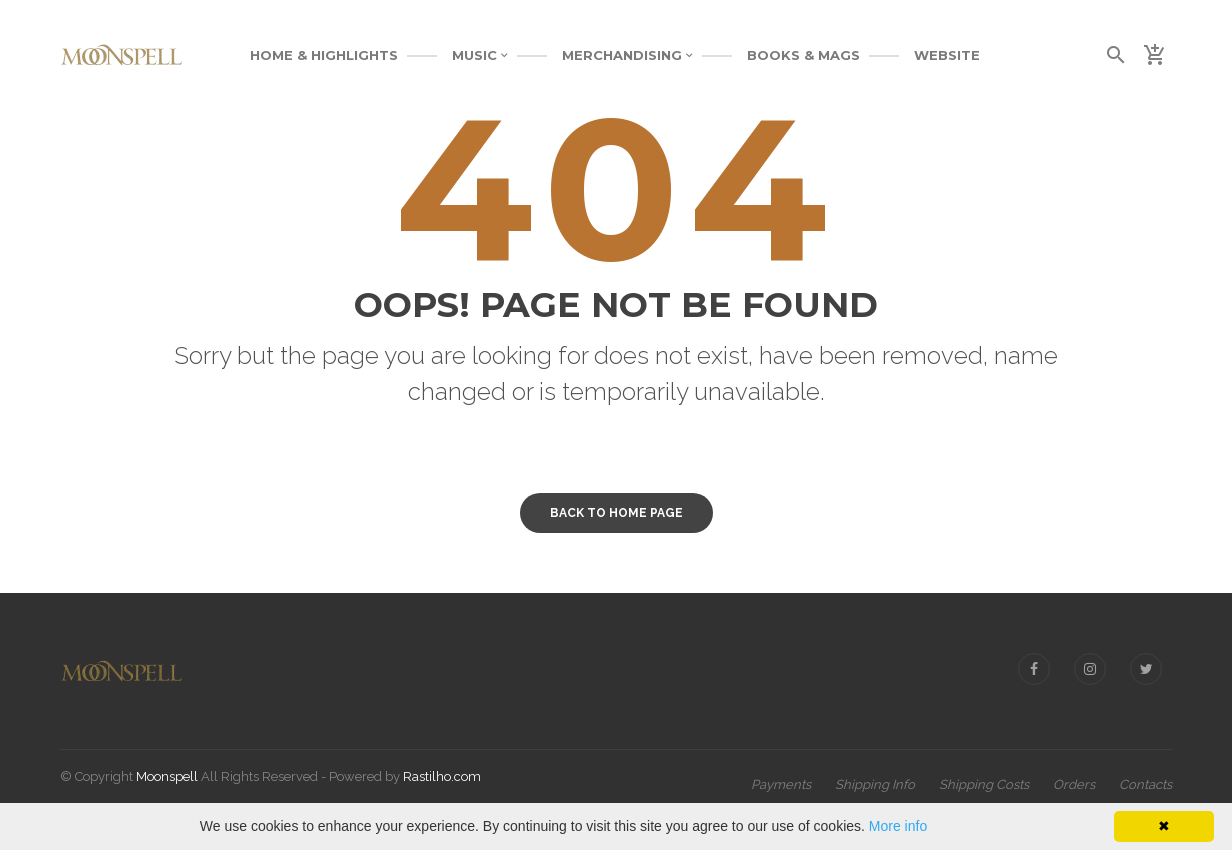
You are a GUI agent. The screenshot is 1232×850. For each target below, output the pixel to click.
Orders (1074, 784)
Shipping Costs (984, 784)
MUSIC (480, 55)
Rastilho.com (442, 776)
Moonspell (167, 776)
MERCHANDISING (627, 55)
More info (898, 826)
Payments (781, 784)
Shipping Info (875, 784)
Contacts (1145, 784)
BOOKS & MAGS (803, 55)
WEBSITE (947, 55)
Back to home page (616, 513)
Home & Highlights (324, 55)
